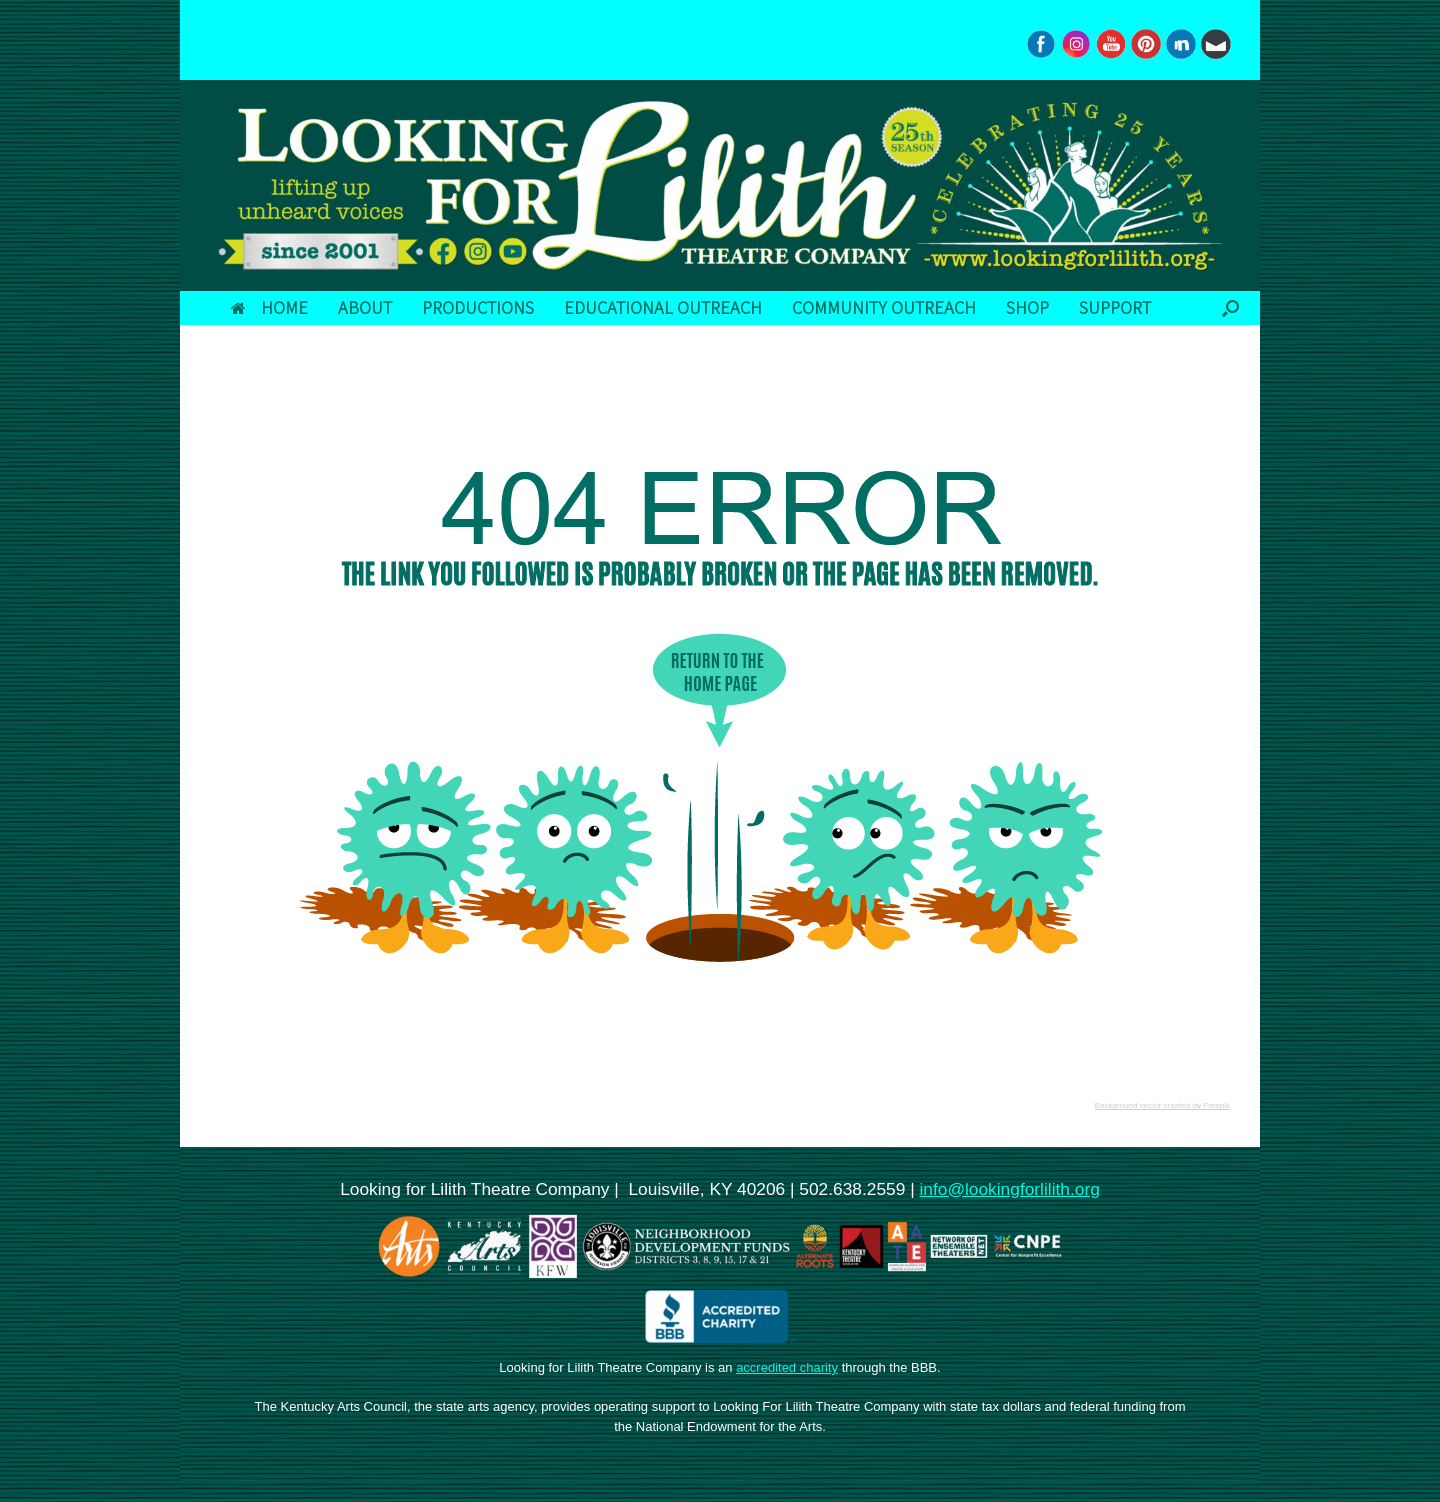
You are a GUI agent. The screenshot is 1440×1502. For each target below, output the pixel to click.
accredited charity (787, 1367)
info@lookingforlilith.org (1009, 1189)
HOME (269, 307)
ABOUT (365, 307)
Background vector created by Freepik (1162, 1105)
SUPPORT (1115, 307)
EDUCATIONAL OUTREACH (663, 307)
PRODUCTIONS (478, 307)
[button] (1230, 308)
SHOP (1027, 307)
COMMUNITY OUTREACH (884, 307)
